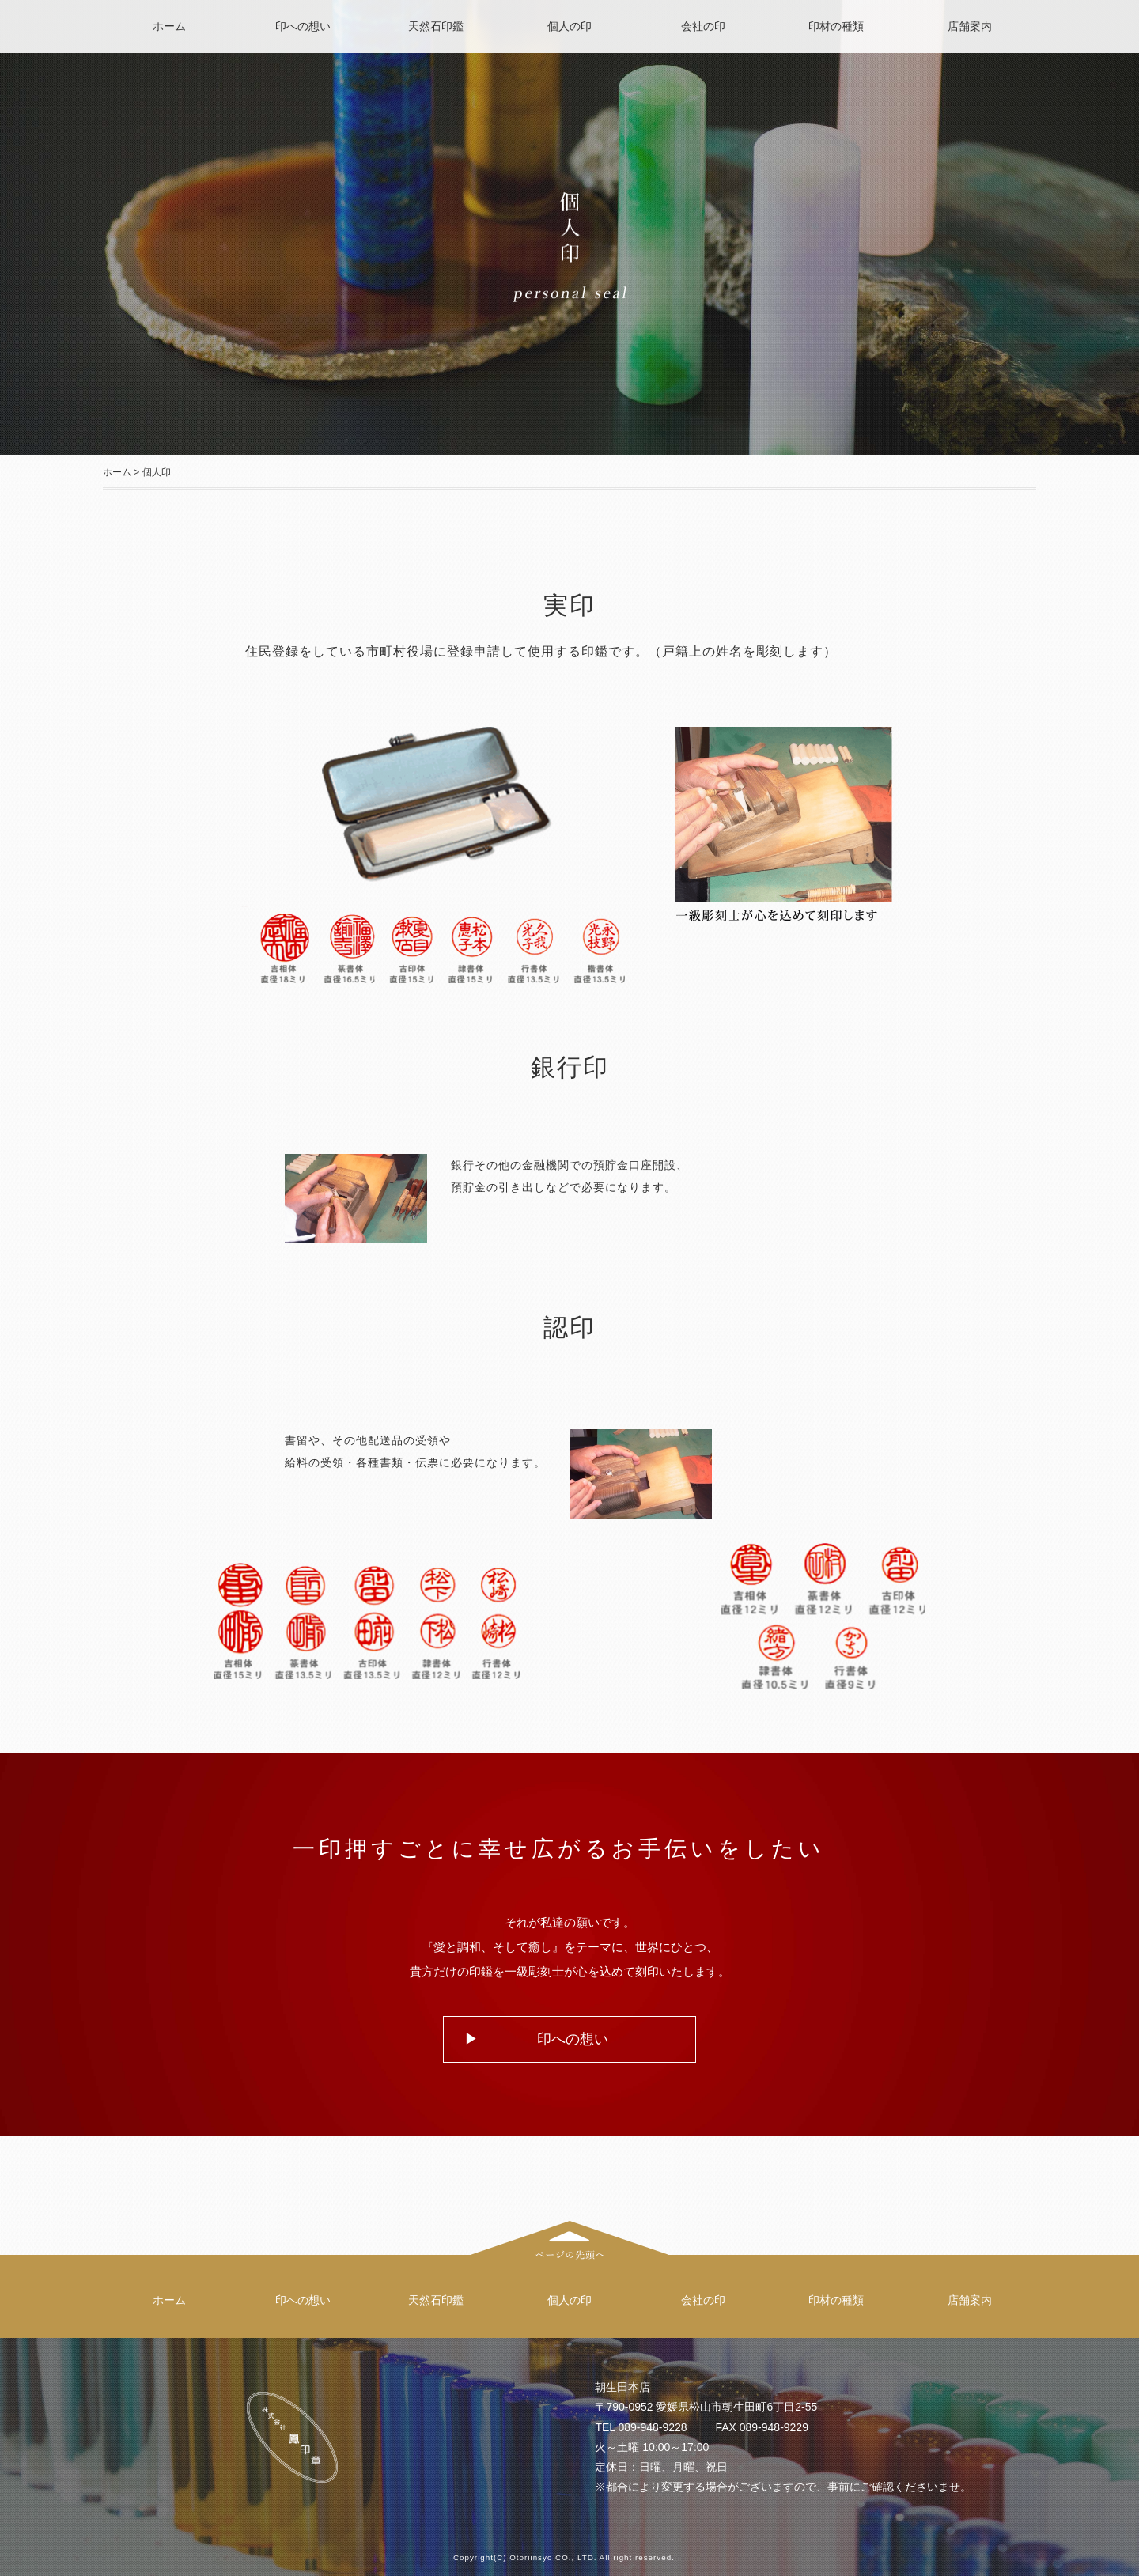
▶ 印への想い (536, 2038)
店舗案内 (970, 26)
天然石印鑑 (436, 26)
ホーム (169, 26)
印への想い (303, 26)
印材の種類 (836, 26)
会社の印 (703, 26)
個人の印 (569, 26)
